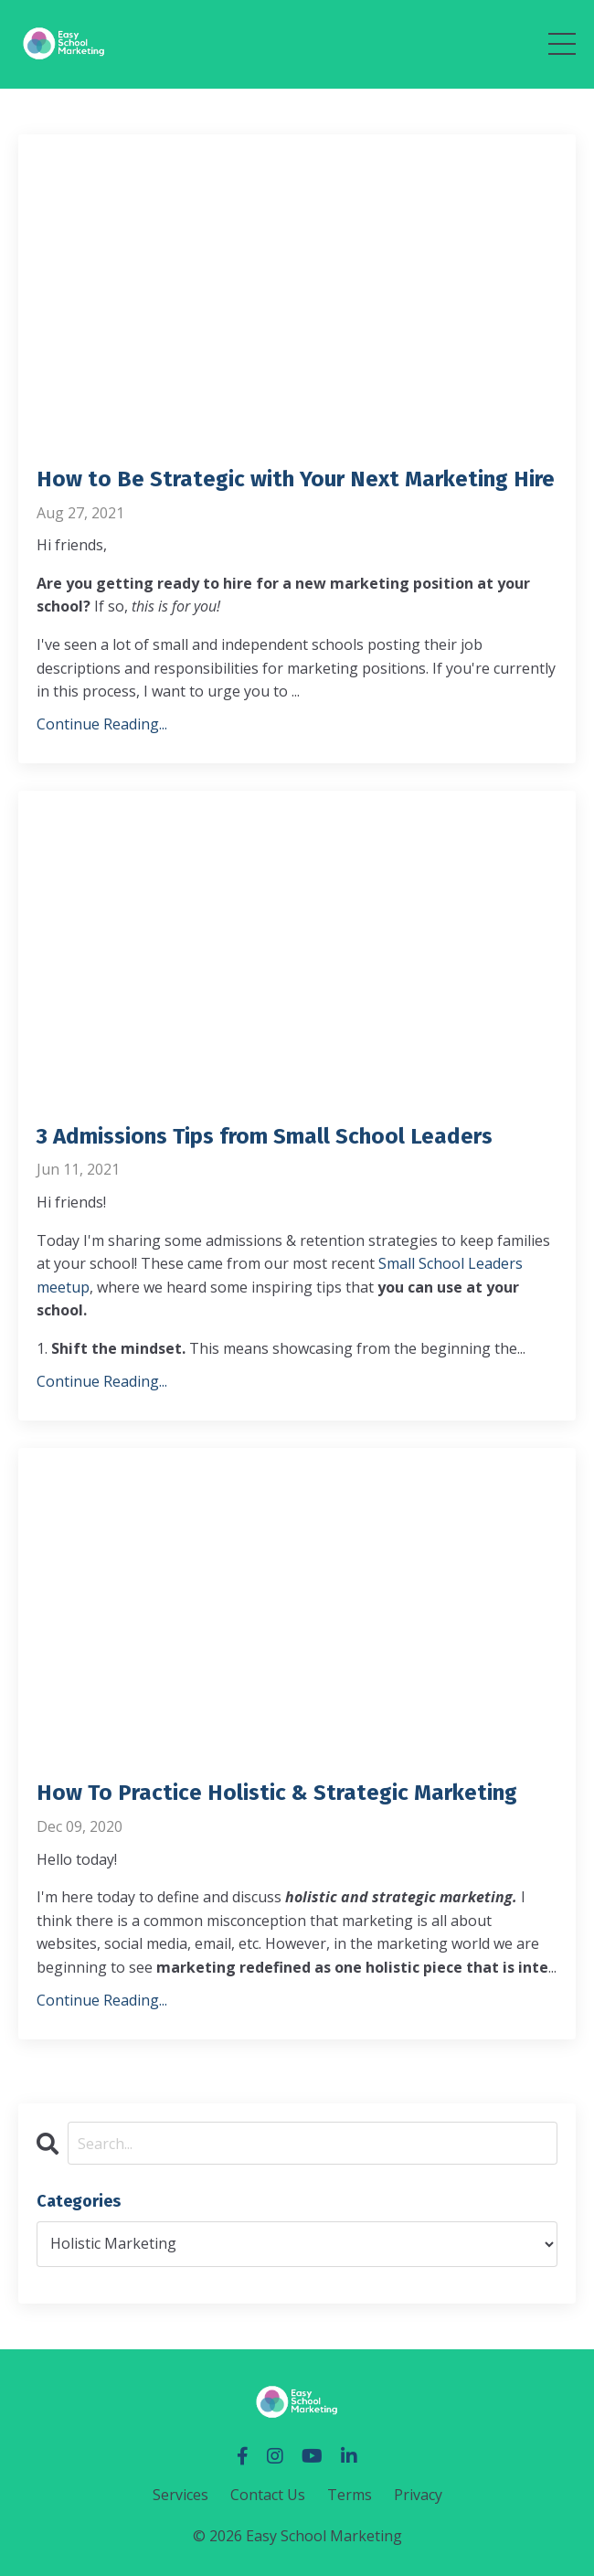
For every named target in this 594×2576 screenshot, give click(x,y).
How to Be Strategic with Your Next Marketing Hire (296, 479)
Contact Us (267, 2495)
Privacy (418, 2495)
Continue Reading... (102, 724)
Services (180, 2495)
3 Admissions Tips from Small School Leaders (265, 1136)
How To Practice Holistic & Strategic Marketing (277, 1792)
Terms (349, 2495)
